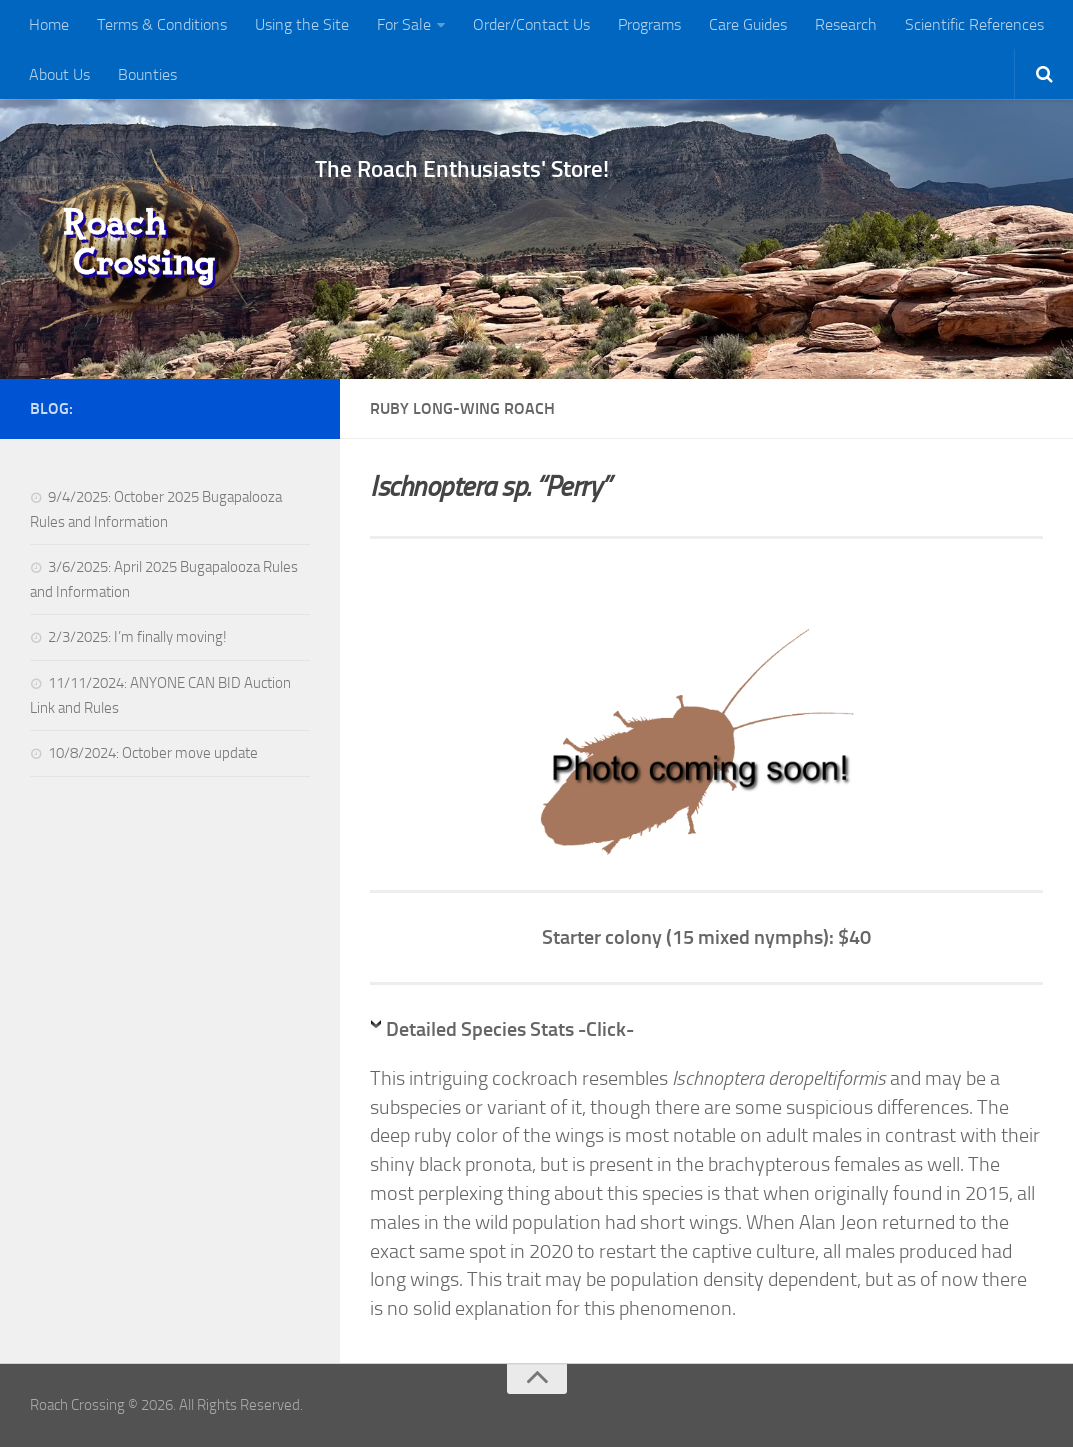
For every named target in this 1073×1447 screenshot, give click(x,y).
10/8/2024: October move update (153, 753)
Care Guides (748, 24)
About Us (59, 74)
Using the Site (302, 24)
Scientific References (974, 24)
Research (846, 24)
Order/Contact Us (531, 24)
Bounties (147, 74)
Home (49, 24)
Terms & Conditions (162, 24)
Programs (649, 24)
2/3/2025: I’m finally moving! (137, 637)
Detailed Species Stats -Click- (510, 1029)
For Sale (404, 24)
